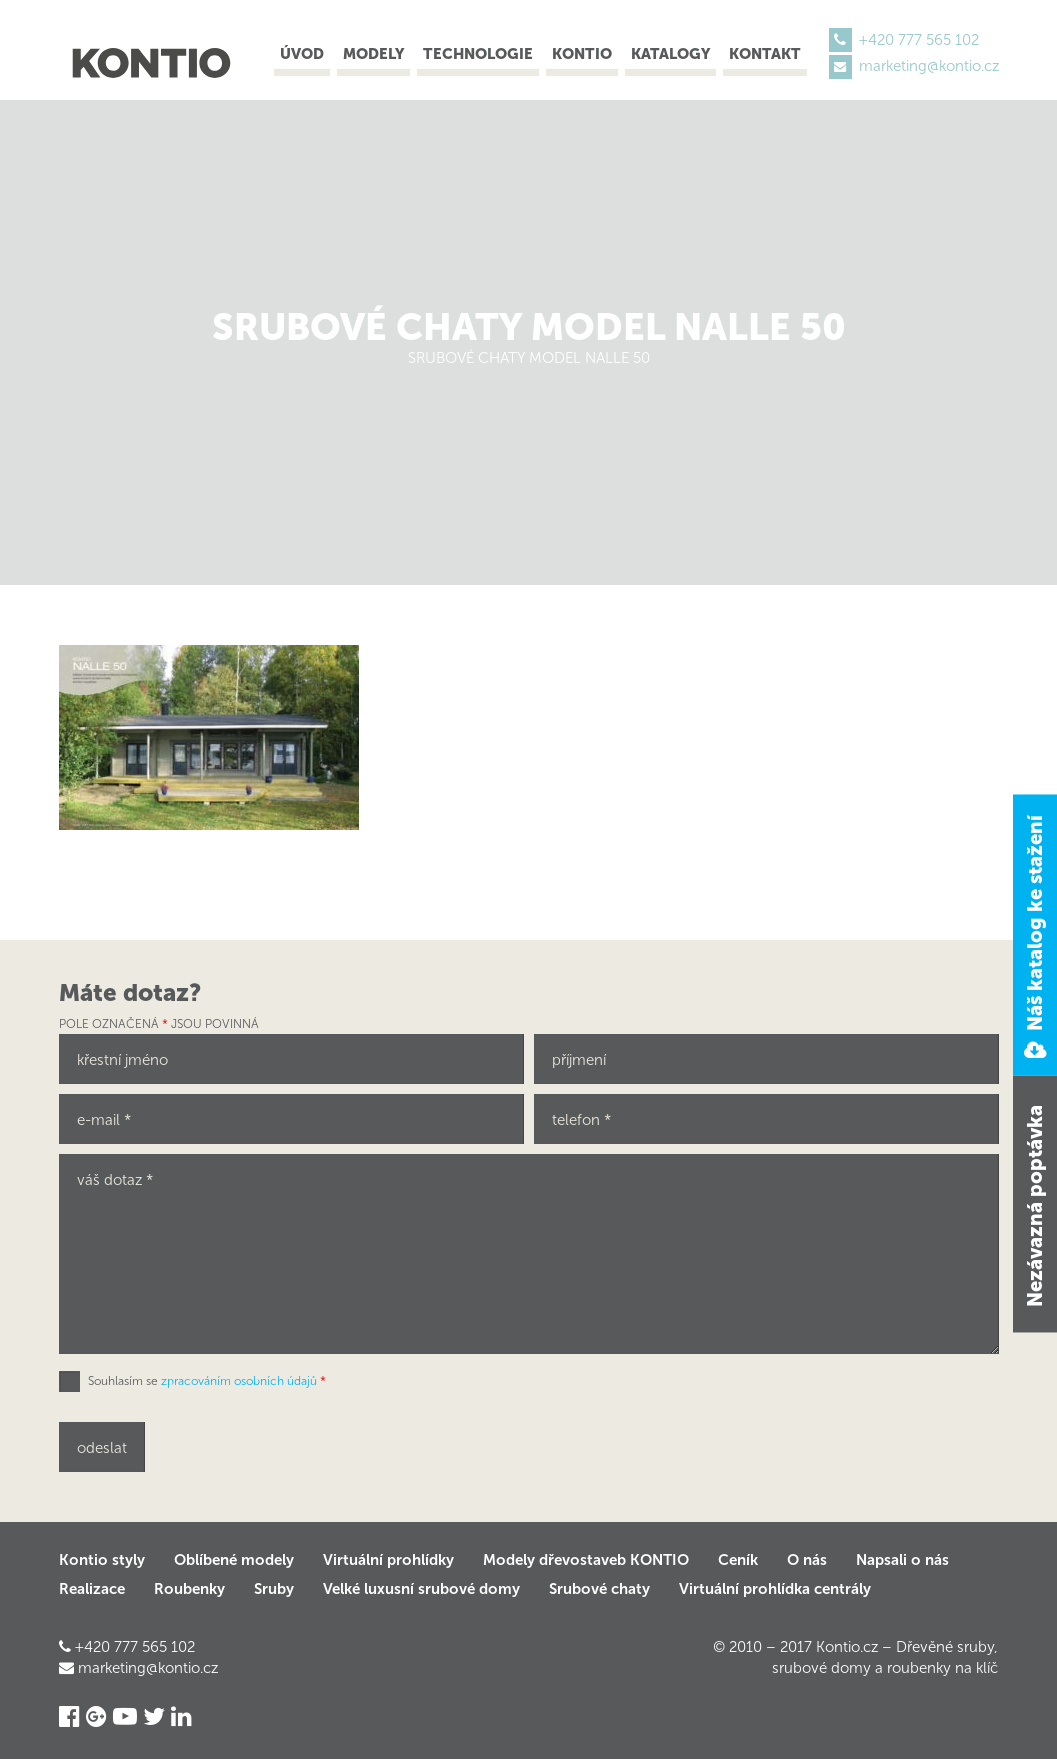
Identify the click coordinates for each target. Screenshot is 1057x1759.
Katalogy (670, 54)
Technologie (478, 54)
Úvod (302, 54)
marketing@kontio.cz (929, 66)
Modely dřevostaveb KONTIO (586, 1560)
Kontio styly (102, 1560)
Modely (373, 54)
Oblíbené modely (234, 1560)
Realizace (92, 1589)
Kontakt (765, 54)
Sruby (274, 1589)
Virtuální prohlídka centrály (775, 1589)
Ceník (738, 1560)
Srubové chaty (599, 1589)
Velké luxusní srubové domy (421, 1589)
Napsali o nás (902, 1560)
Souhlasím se (207, 1381)
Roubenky (189, 1589)
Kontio (582, 54)
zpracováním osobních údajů (239, 1381)
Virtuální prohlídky (388, 1560)
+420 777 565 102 (919, 40)
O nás (807, 1560)
